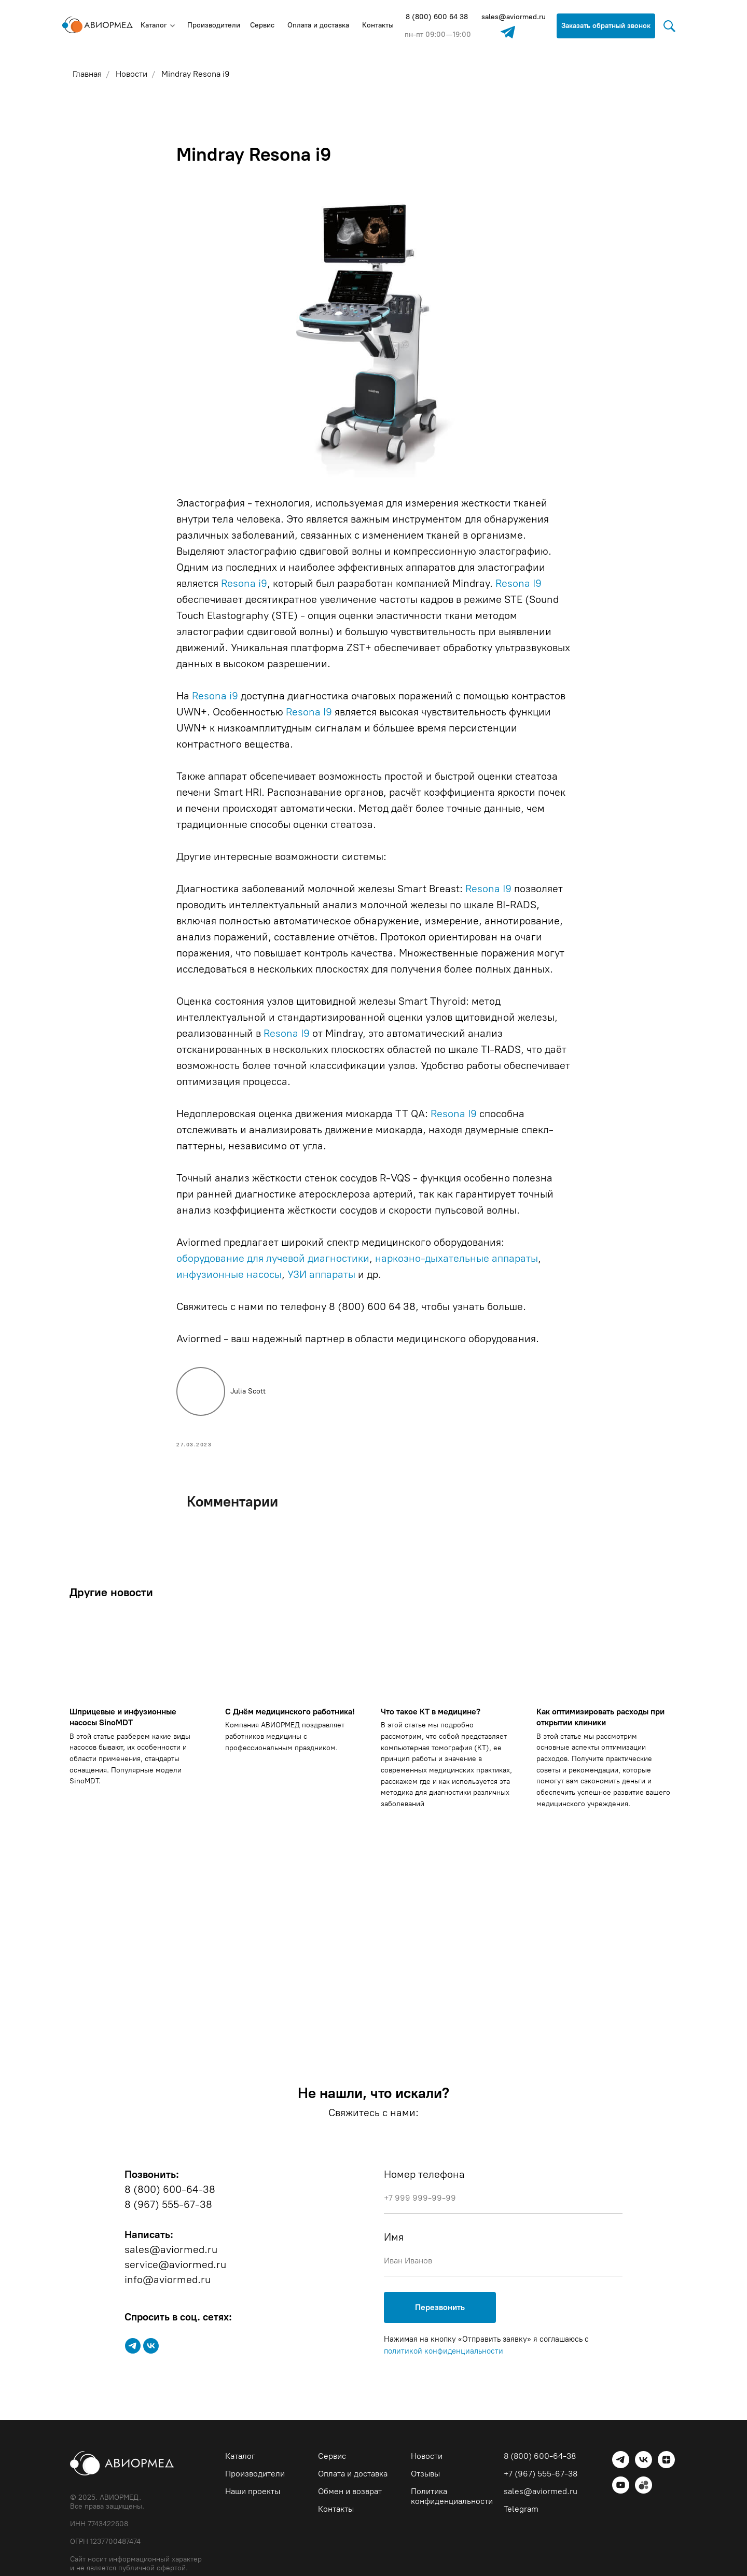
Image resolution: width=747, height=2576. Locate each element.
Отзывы (425, 2475)
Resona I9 (518, 584)
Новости (426, 2457)
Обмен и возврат (350, 2492)
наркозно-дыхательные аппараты (456, 1258)
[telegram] (133, 2347)
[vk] (151, 2347)
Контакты (378, 25)
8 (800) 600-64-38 (170, 2190)
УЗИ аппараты (321, 1275)
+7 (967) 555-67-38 (540, 2475)
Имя (394, 2238)
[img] (508, 32)
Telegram (521, 2510)
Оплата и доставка (318, 25)
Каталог (154, 25)
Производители (213, 25)
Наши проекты (252, 2492)
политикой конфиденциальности (443, 2352)
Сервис (262, 25)
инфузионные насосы (229, 1275)
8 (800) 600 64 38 (437, 16)
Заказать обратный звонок (606, 25)
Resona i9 (244, 584)
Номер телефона (424, 2175)
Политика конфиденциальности (452, 2497)
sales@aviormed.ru (513, 16)
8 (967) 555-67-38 (168, 2205)
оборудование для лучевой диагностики (272, 1258)
